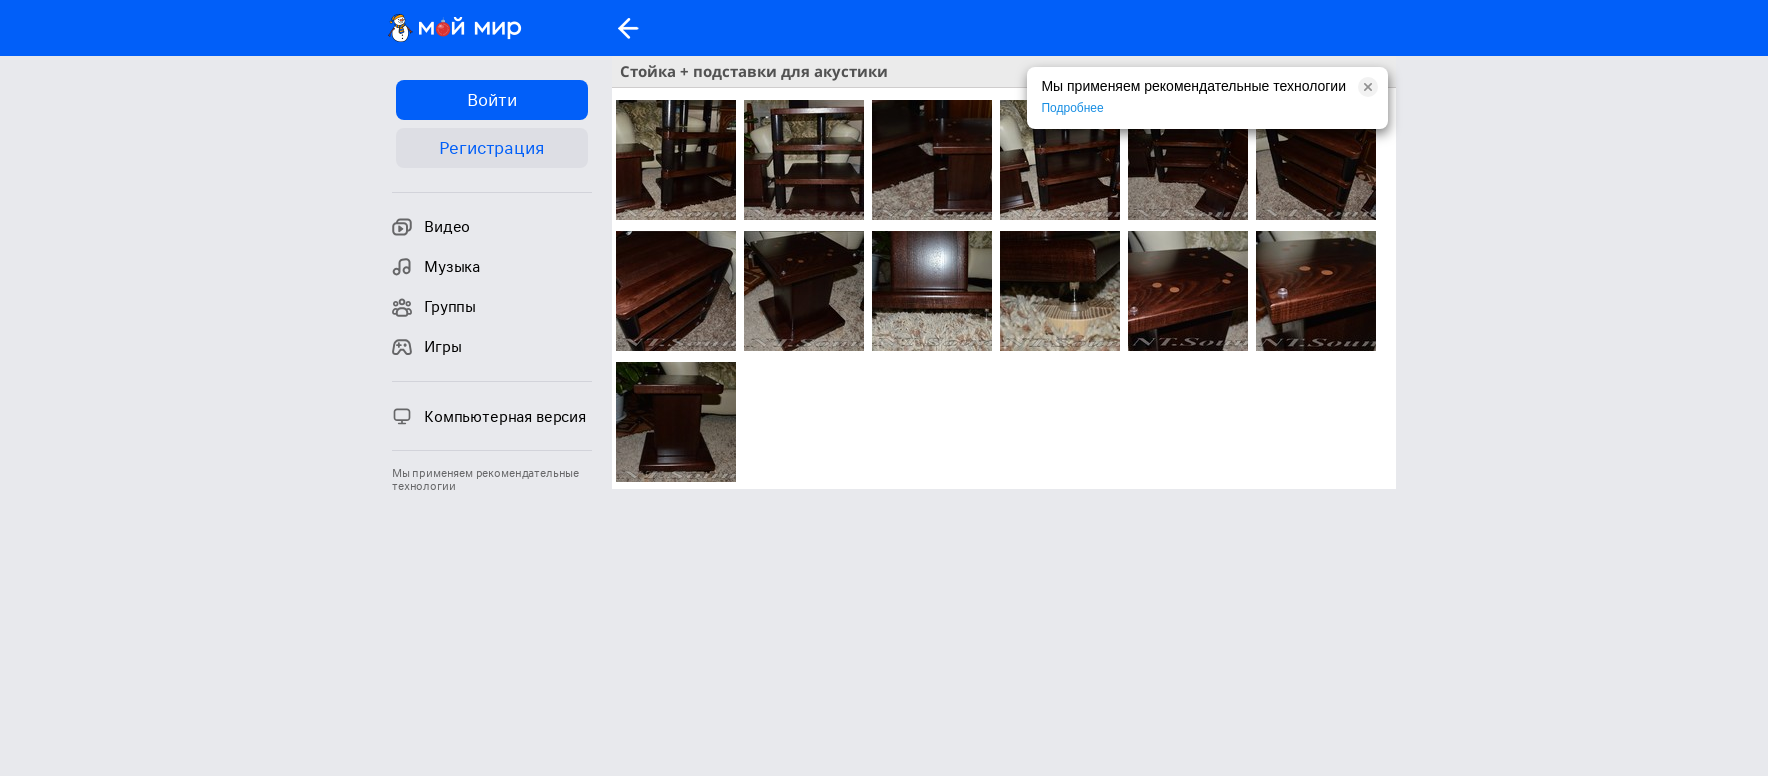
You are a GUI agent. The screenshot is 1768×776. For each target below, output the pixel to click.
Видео (431, 227)
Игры (426, 347)
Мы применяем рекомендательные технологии (485, 480)
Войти (491, 100)
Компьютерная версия (489, 416)
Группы (434, 307)
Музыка (436, 267)
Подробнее (1072, 108)
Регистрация (491, 148)
